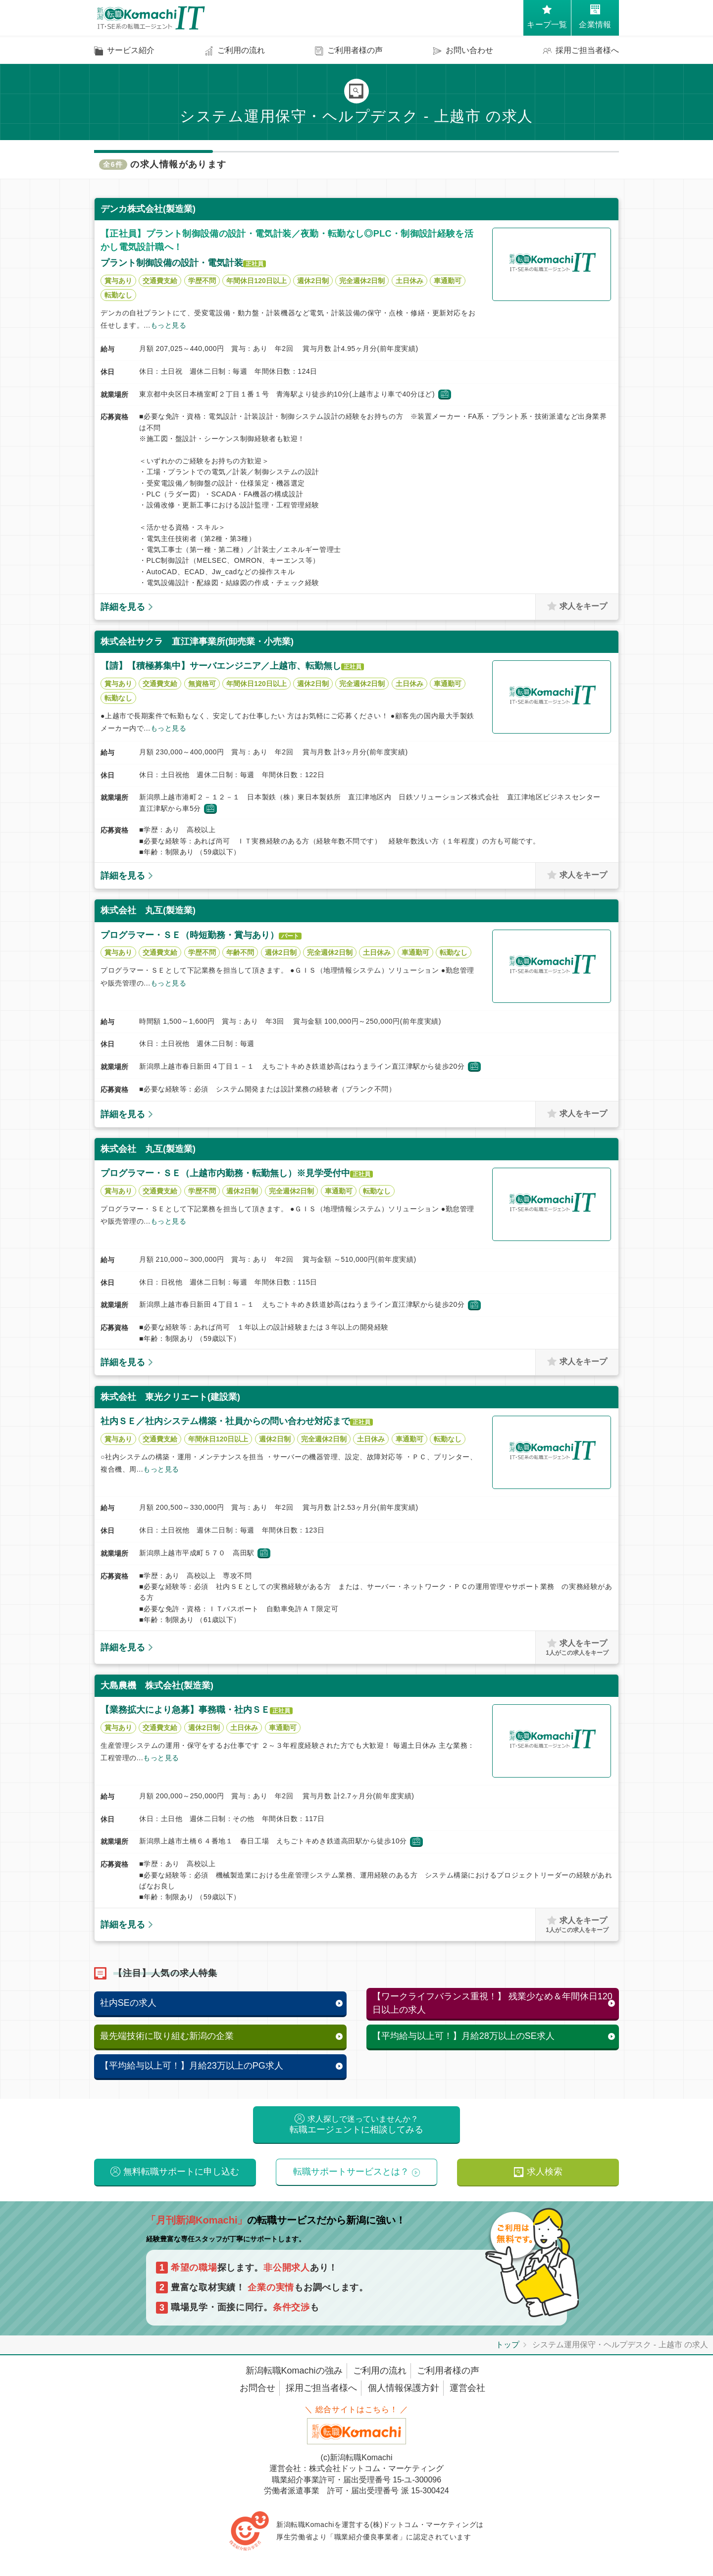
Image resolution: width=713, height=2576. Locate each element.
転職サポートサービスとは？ (351, 2172)
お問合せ (257, 2388)
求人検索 (544, 2172)
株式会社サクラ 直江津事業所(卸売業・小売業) (197, 641)
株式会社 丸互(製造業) (148, 910)
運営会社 (467, 2388)
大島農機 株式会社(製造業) (157, 1685)
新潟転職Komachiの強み (294, 2371)
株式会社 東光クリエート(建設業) (170, 1397)
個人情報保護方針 (403, 2388)
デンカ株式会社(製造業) (148, 209)
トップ (507, 2344)
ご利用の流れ (380, 2371)
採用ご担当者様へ (321, 2388)
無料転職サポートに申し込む (181, 2172)
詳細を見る (123, 607)
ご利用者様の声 (448, 2371)
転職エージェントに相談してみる (356, 2125)
